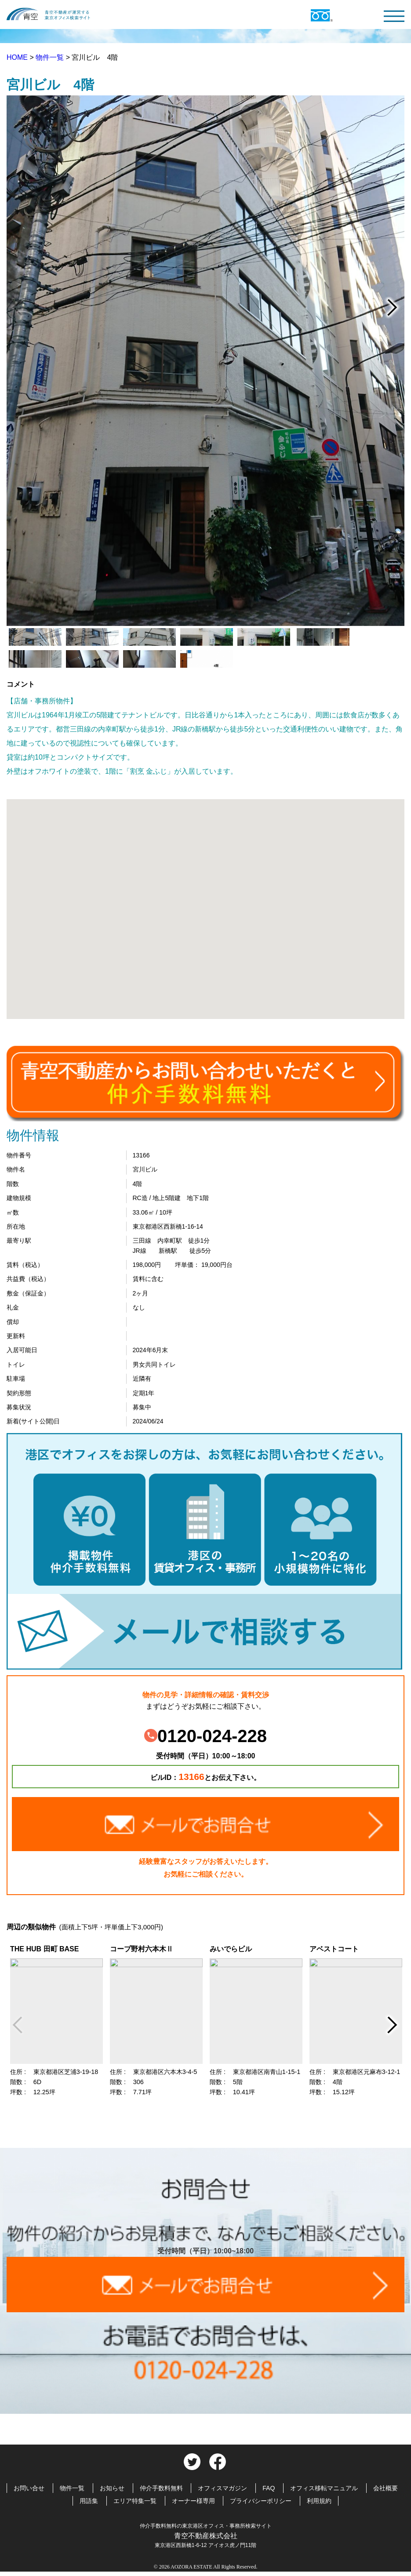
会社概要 (385, 2488)
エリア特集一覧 (134, 2500)
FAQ (268, 2488)
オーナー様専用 (193, 2500)
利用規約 (319, 2500)
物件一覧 (50, 57)
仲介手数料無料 (161, 2488)
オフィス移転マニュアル (324, 2488)
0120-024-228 (205, 1736)
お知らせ (112, 2488)
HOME (18, 57)
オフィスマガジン (222, 2488)
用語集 (89, 2500)
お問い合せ (29, 2488)
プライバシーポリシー (260, 2500)
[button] (205, 901)
